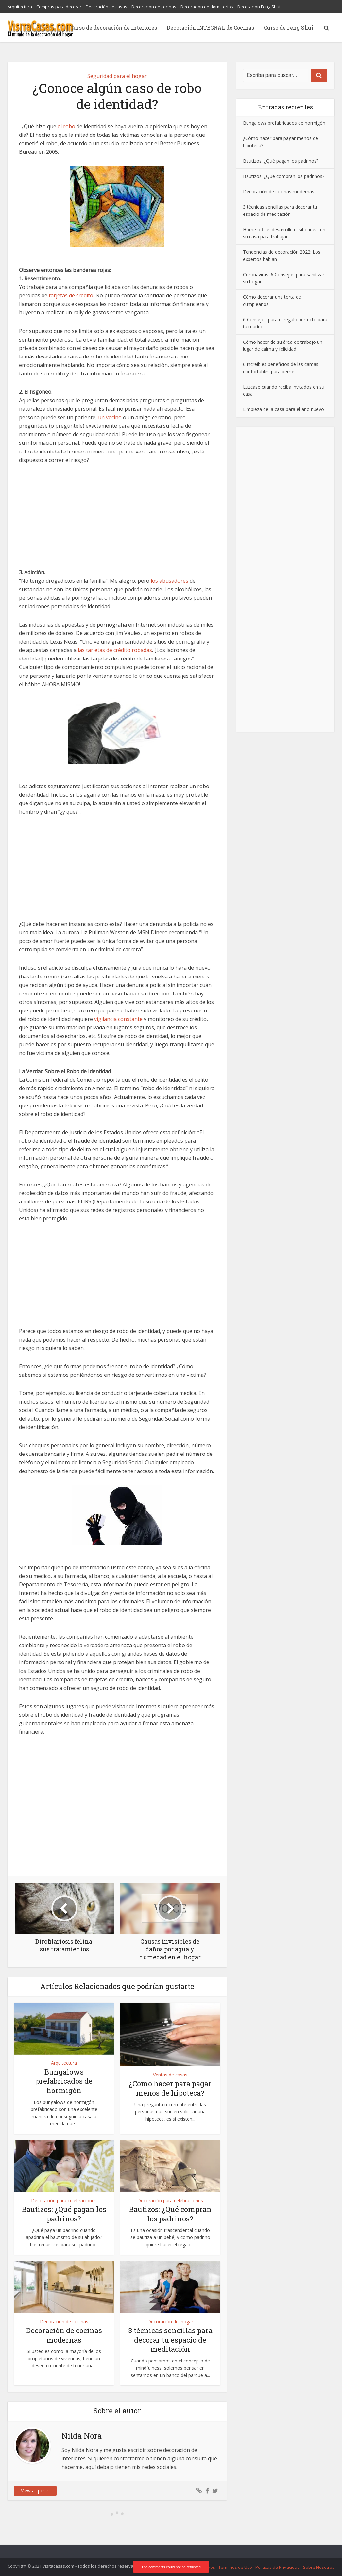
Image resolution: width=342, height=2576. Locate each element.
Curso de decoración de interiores (113, 27)
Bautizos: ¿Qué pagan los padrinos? (64, 2213)
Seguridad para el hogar (117, 76)
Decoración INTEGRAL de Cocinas (210, 27)
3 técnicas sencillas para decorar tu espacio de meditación (170, 2340)
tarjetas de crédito (71, 295)
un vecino (110, 417)
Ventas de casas (170, 2075)
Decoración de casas (106, 6)
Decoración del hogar (170, 2321)
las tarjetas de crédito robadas (115, 650)
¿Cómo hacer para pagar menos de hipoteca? (170, 2088)
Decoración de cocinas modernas (64, 2335)
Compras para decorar (58, 6)
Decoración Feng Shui (258, 6)
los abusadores (169, 580)
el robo (66, 126)
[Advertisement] (117, 519)
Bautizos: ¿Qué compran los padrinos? (170, 2213)
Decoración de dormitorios (206, 6)
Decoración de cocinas (153, 6)
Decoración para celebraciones (64, 2200)
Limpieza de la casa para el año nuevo (283, 409)
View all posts (35, 2491)
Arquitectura (20, 6)
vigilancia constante (118, 1019)
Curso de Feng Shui (288, 27)
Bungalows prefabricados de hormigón (64, 2081)
